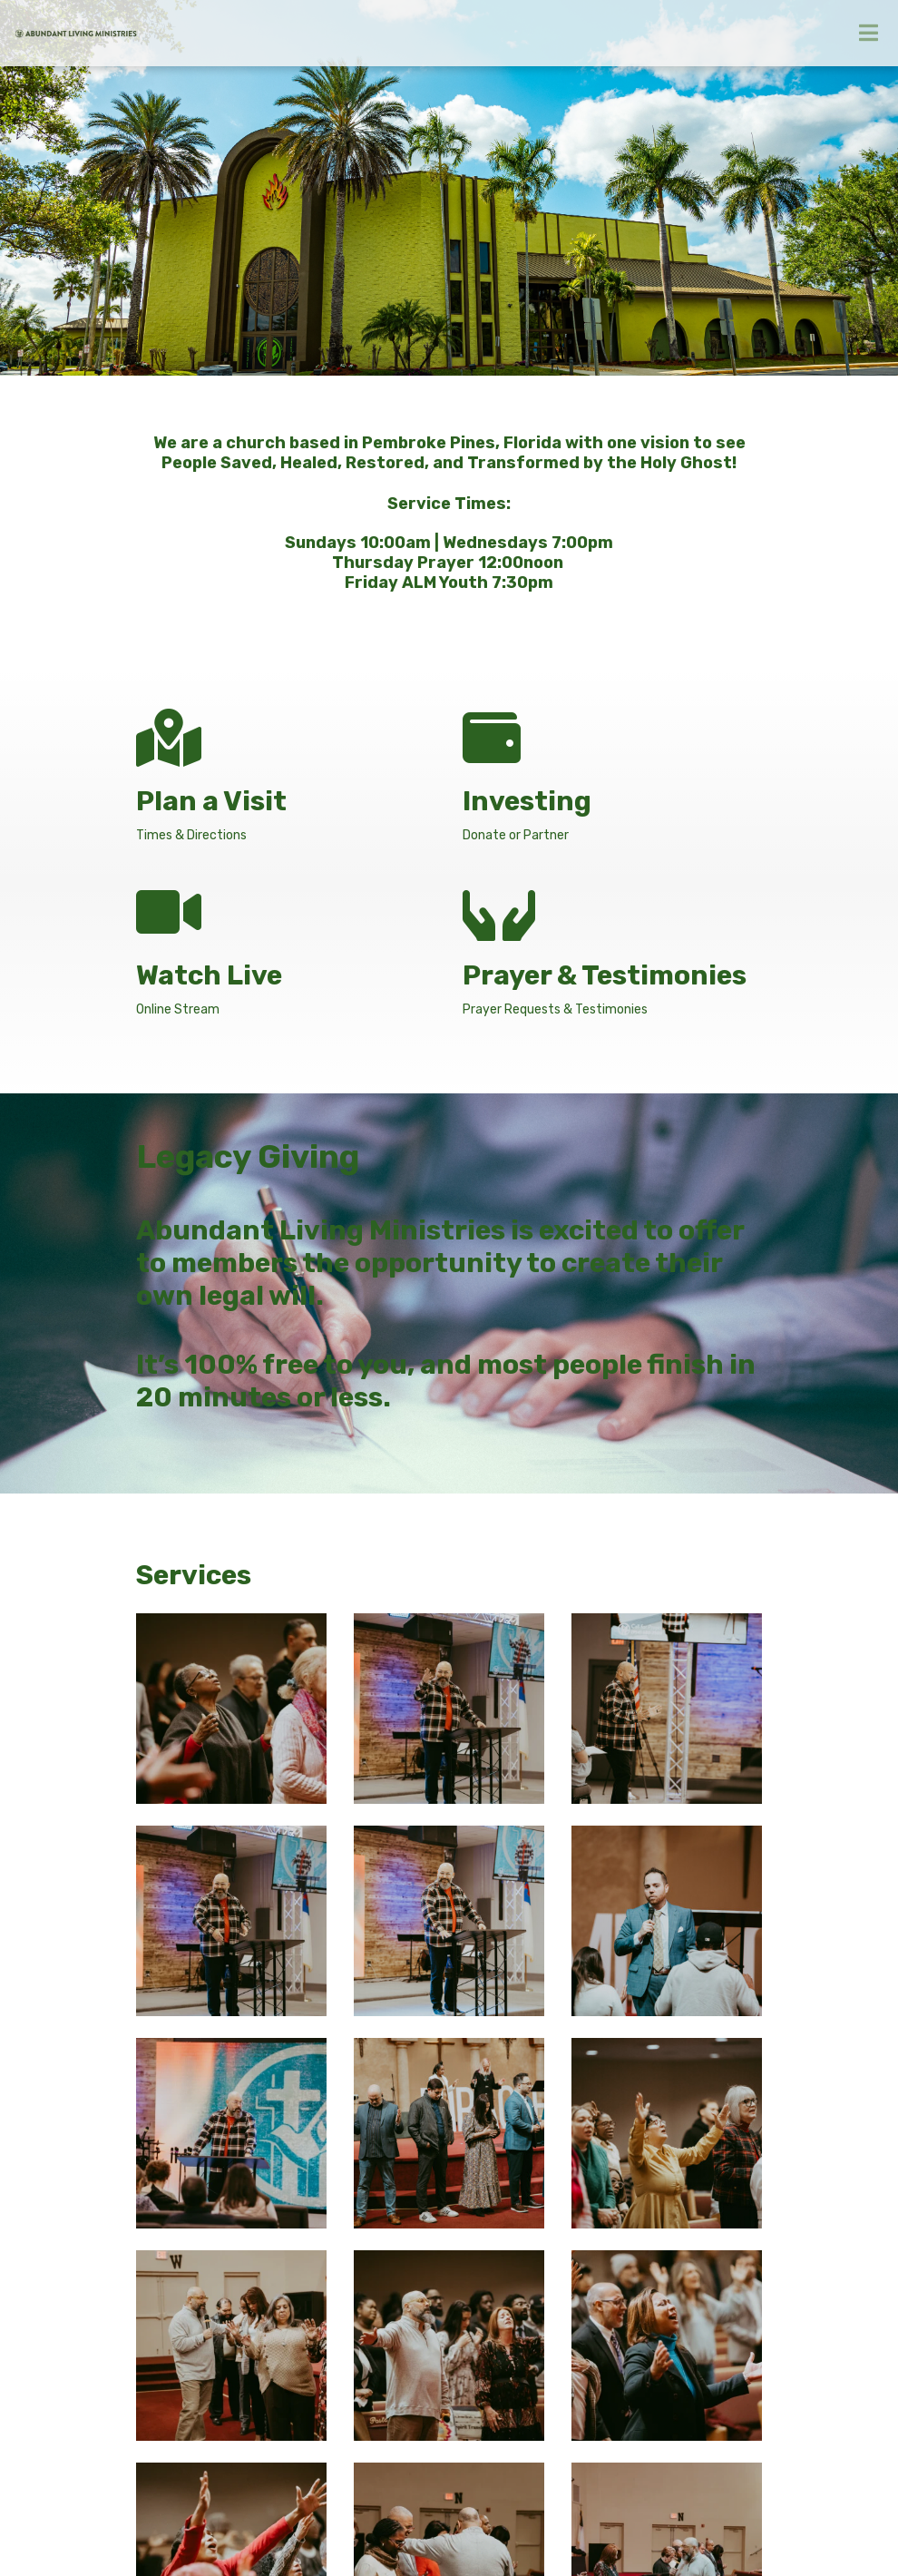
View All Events (711, 2086)
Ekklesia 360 (583, 2529)
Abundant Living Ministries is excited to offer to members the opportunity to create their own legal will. (440, 1263)
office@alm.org (179, 2348)
